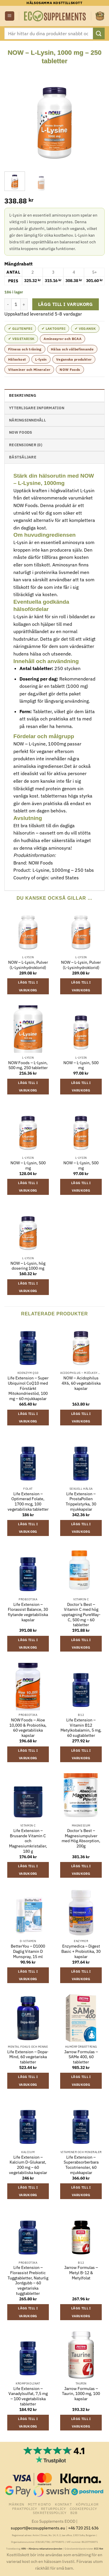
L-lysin (41, 359)
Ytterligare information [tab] (36, 407)
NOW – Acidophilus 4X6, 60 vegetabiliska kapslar (81, 1383)
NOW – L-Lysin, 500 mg (81, 1065)
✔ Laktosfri (53, 328)
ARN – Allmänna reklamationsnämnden (41, 2548)
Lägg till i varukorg (65, 304)
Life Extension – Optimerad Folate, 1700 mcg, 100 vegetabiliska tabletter (28, 1501)
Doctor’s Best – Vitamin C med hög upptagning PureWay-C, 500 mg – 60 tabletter (81, 1615)
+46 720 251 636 (83, 2528)
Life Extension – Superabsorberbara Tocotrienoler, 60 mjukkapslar (81, 2165)
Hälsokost (17, 359)
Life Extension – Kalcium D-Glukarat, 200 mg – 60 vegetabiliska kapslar (28, 2165)
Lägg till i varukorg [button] (28, 986)
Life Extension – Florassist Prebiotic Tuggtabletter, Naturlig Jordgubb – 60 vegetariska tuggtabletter (28, 2280)
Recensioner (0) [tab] (25, 444)
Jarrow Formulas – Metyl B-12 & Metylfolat (81, 2272)
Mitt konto (39, 2504)
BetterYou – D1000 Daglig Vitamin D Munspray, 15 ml (28, 1951)
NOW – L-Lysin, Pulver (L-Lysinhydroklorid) (28, 965)
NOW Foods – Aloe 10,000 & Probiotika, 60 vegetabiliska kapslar (28, 1728)
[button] (9, 16)
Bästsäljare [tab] (22, 457)
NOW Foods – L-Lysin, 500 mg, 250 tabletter (28, 1065)
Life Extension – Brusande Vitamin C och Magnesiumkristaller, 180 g (28, 1841)
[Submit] (99, 33)
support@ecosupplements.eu (38, 2528)
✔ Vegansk (85, 328)
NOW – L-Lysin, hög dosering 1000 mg (27, 1266)
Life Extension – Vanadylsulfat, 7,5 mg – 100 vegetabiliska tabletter (28, 2396)
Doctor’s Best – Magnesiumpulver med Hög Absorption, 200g (81, 1838)
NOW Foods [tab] (20, 432)
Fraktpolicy (24, 2508)
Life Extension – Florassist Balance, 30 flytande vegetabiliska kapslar (28, 1612)
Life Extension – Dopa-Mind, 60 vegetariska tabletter (28, 2057)
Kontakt (63, 2504)
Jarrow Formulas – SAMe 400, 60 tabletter (81, 2057)
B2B (74, 2512)
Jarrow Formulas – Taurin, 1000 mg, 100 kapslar (81, 2393)
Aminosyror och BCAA (62, 338)
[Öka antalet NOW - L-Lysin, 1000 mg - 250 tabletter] (24, 304)
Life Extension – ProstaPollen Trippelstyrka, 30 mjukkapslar (81, 1501)
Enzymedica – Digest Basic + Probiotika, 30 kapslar (81, 1951)
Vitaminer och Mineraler (29, 369)
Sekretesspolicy (49, 2512)
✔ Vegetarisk (21, 338)
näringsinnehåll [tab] (27, 420)
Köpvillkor (87, 2504)
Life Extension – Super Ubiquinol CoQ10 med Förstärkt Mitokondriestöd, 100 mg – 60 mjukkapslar (28, 1388)
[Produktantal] (16, 304)
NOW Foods (70, 369)
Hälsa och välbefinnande (72, 349)
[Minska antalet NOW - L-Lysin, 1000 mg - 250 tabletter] (7, 304)
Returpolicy (53, 2508)
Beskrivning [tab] (22, 395)
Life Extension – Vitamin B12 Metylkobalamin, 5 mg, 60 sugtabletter (80, 1728)
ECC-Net (98, 2548)
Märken (16, 2504)
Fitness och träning (25, 349)
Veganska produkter (74, 359)
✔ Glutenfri (20, 328)
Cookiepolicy (83, 2508)
